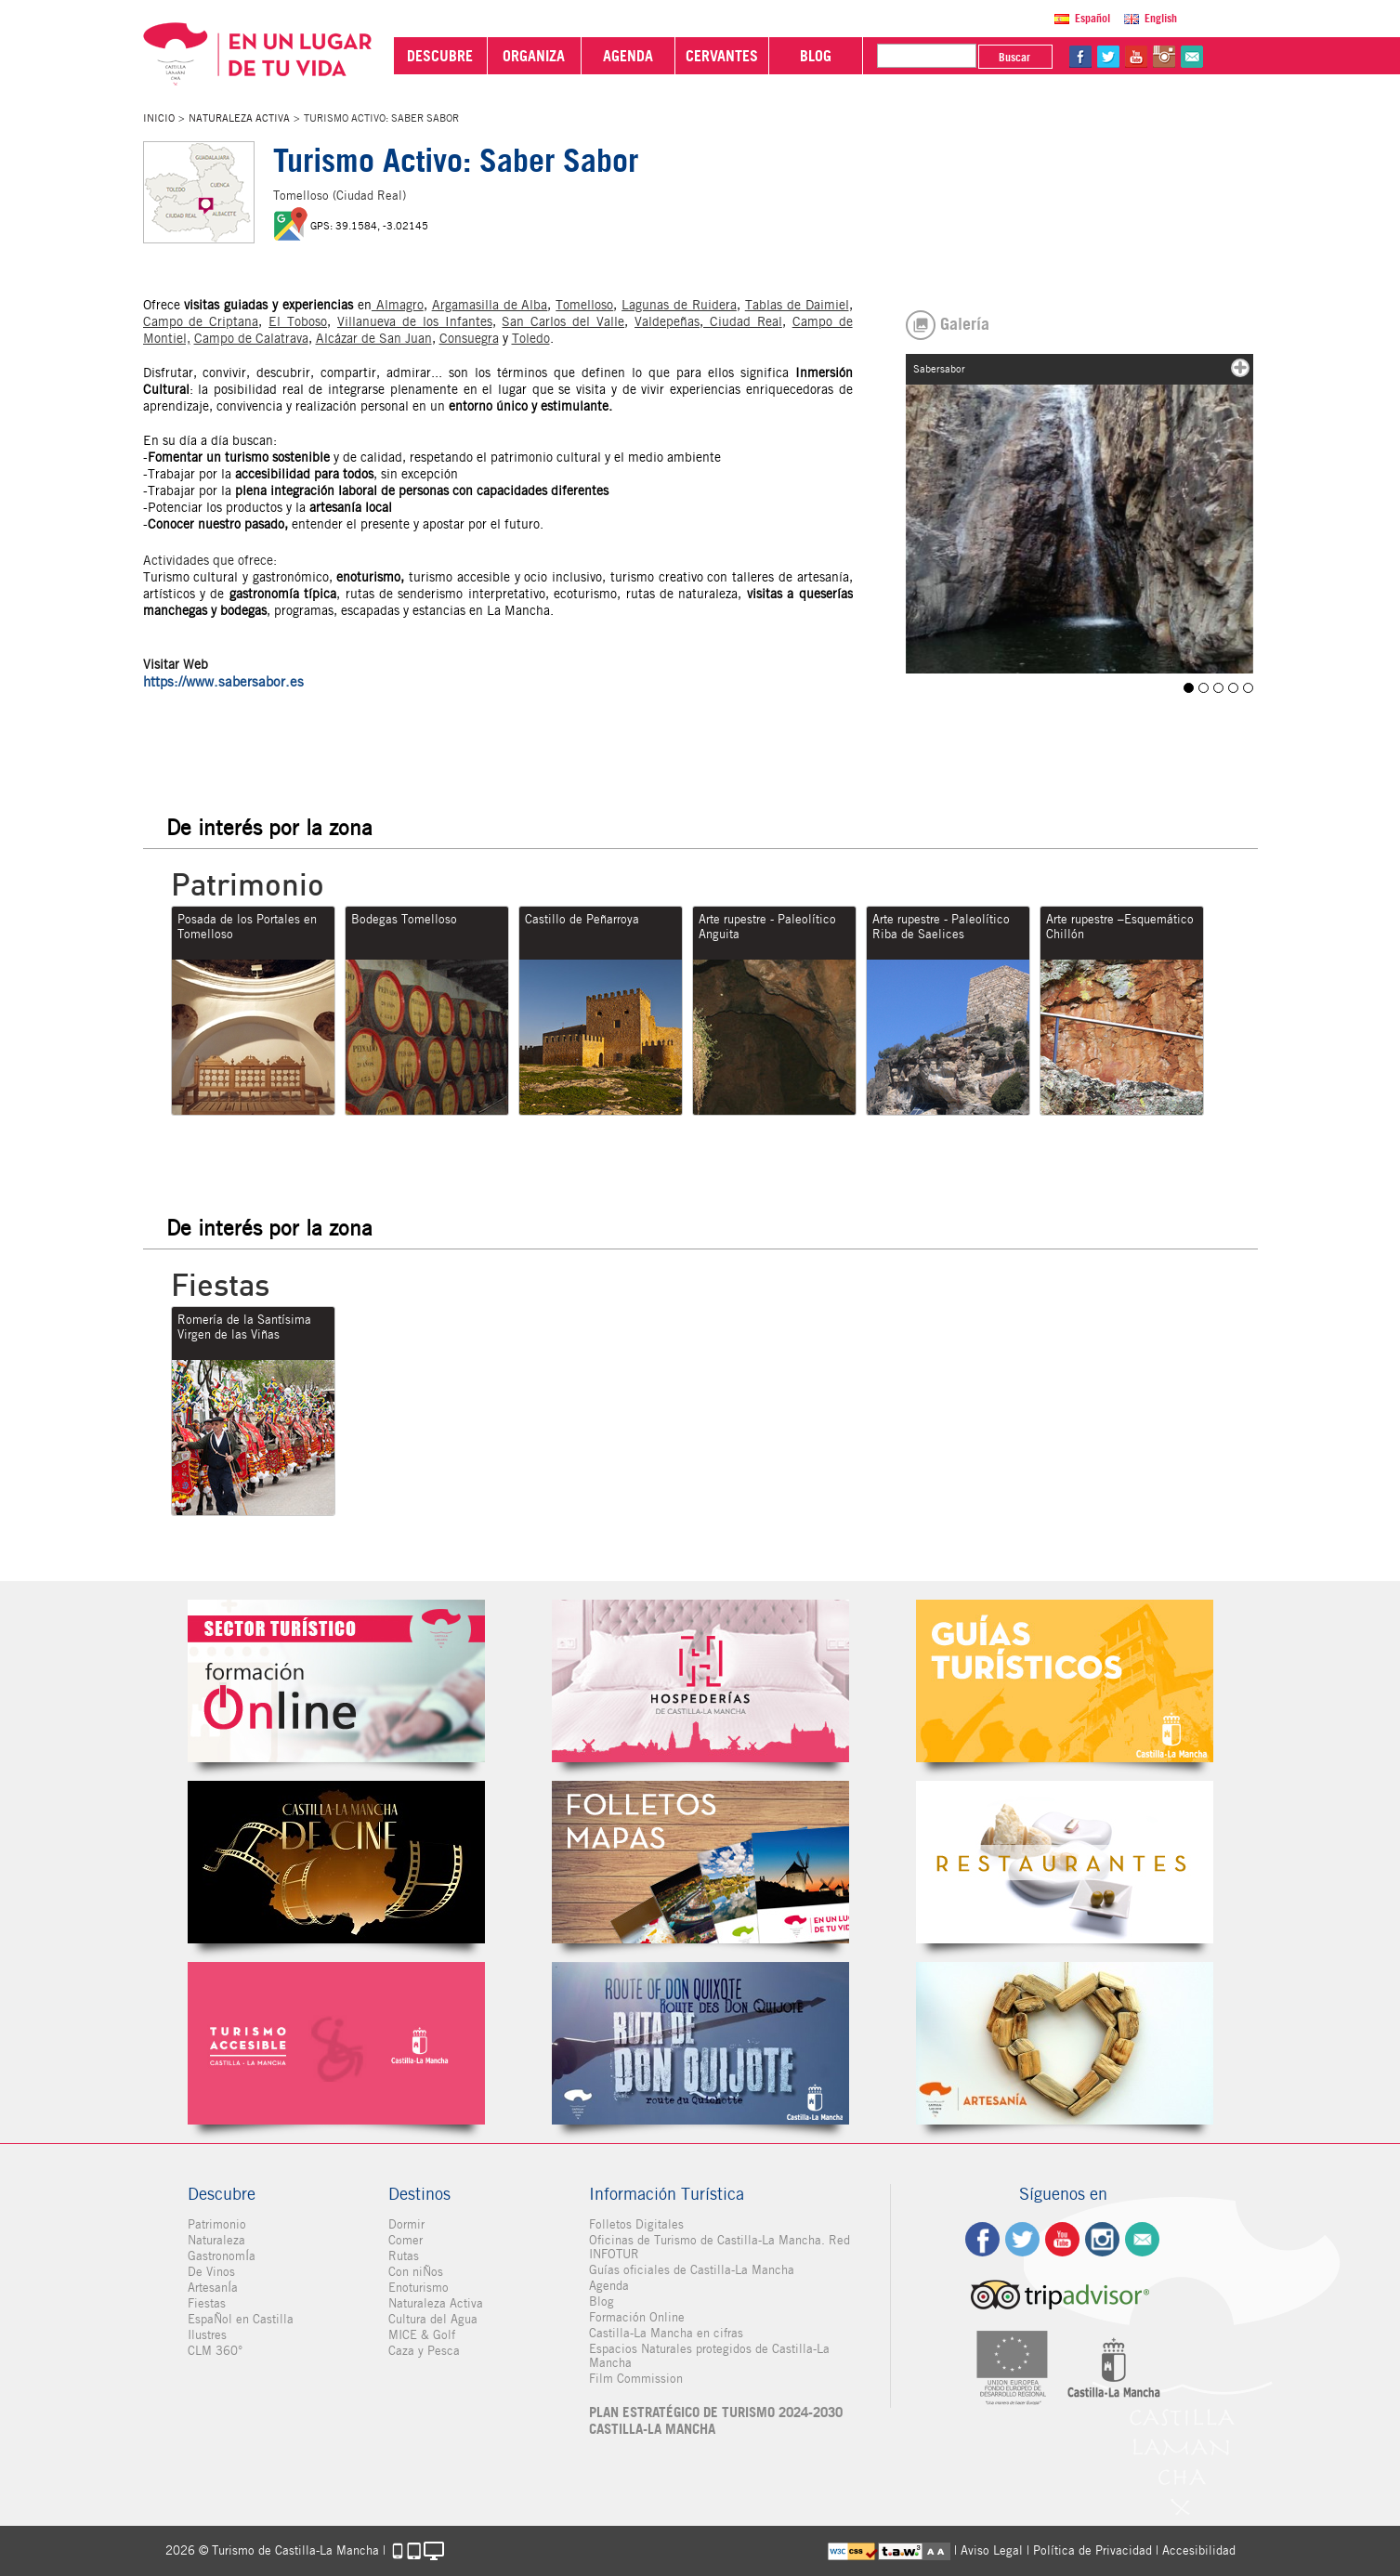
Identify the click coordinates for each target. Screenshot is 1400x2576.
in (1164, 57)
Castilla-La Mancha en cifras (666, 2333)
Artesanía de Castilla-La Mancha (1064, 2043)
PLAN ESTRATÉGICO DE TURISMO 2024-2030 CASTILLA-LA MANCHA (716, 2421)
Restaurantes (1064, 1862)
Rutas (403, 2256)
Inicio (159, 117)
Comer (405, 2240)
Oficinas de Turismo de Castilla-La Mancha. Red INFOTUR (719, 2247)
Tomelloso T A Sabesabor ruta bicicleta (1248, 688)
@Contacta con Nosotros (1192, 57)
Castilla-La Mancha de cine (336, 1862)
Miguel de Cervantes (700, 2043)
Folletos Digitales (700, 1862)
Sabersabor (1189, 688)
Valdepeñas (667, 321)
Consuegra (469, 338)
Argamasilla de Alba (490, 304)
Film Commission (636, 2379)
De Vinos (211, 2272)
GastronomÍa (221, 2256)
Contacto (1142, 2239)
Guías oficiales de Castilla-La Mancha (691, 2270)
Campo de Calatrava (251, 338)
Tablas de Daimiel (797, 304)
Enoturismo (418, 2288)
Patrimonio (217, 2224)
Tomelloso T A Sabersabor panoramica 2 (1233, 688)
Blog (601, 2301)
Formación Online (637, 2317)
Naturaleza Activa (239, 117)
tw (1108, 57)
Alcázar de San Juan (374, 338)
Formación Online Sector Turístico (336, 1681)
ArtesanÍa (213, 2288)
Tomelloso (584, 304)
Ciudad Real (742, 321)
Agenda (609, 2286)
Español (1092, 18)
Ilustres (207, 2335)
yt (1136, 57)
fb (1080, 57)
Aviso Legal (992, 2550)
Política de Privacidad (1092, 2550)
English (1161, 18)
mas (1240, 368)
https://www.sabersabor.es (223, 681)
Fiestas (207, 2303)
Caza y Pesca (424, 2351)
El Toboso (297, 321)
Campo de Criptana (201, 321)
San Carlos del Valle (563, 321)
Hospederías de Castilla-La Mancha (700, 1681)
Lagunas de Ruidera (679, 304)
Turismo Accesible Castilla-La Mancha (336, 2043)
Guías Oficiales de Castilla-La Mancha (1064, 1681)
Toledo (531, 338)
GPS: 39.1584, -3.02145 (369, 225)
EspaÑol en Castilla (241, 2319)
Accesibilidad (1199, 2550)
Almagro (398, 304)
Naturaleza (216, 2240)
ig (1102, 2239)
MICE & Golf (421, 2335)
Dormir (406, 2224)
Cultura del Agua (433, 2319)
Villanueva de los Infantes (414, 321)
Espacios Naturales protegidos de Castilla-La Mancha (709, 2356)
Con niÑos (415, 2272)
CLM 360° (215, 2351)
